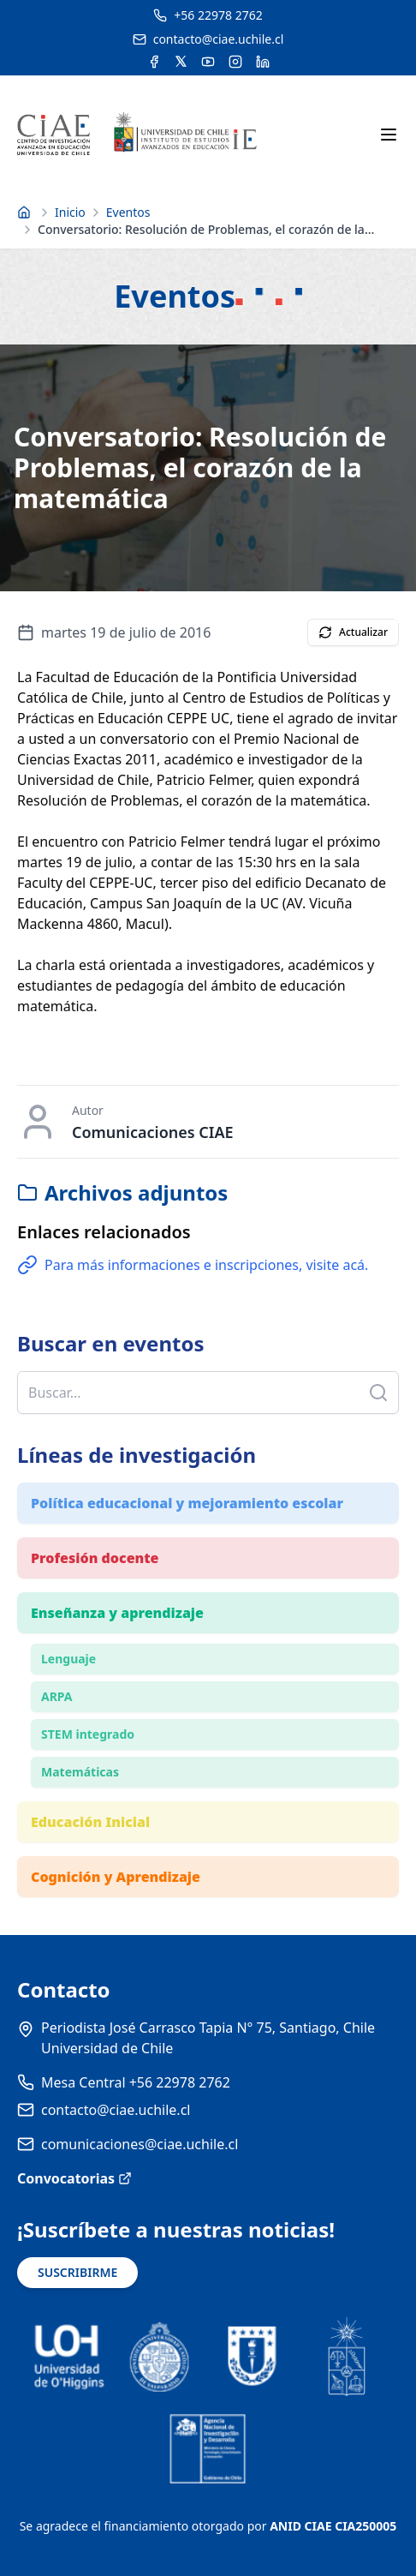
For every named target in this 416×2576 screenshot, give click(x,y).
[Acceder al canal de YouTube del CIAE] (208, 62)
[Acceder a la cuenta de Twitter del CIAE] (181, 62)
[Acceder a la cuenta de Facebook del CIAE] (154, 62)
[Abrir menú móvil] (388, 134)
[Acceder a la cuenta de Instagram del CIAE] (235, 62)
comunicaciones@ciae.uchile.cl (139, 2144)
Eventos (128, 212)
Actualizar (353, 632)
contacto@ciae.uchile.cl (115, 2109)
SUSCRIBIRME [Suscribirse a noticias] (77, 2272)
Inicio (70, 212)
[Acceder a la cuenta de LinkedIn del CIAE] (263, 62)
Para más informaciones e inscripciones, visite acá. (192, 1265)
